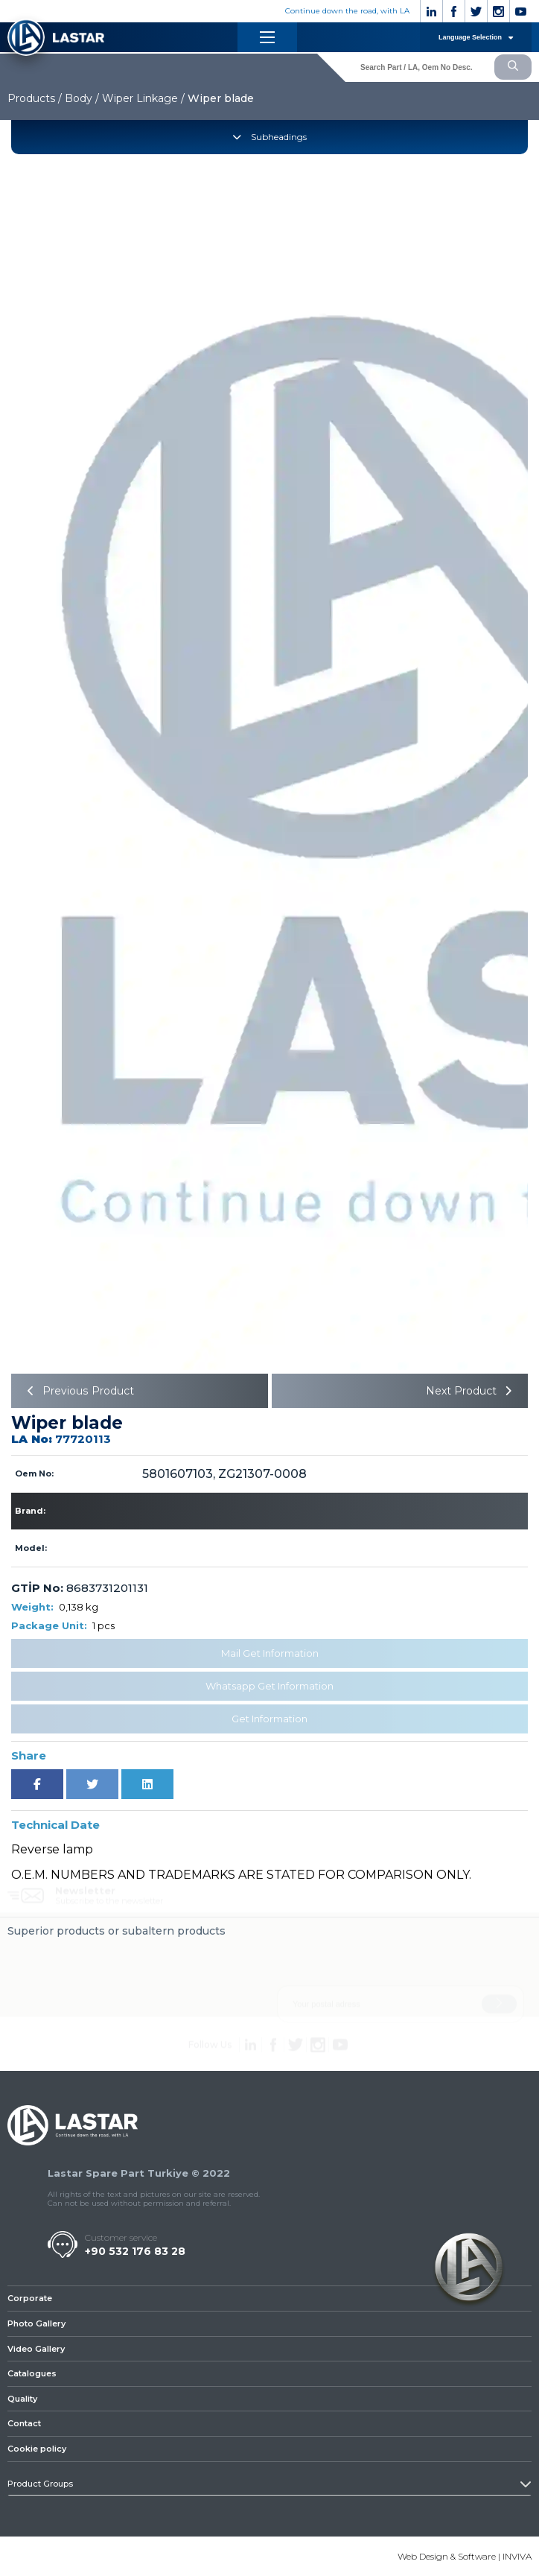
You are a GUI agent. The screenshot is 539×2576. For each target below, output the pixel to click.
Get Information (269, 1719)
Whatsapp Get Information (269, 1686)
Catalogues (32, 2373)
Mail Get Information (270, 1653)
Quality (22, 2398)
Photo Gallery (36, 2323)
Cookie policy (36, 2448)
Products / (34, 98)
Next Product (471, 1391)
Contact (24, 2424)
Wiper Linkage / (143, 98)
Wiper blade (221, 98)
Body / (82, 98)
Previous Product (77, 1391)
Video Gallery (36, 2349)
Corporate (29, 2298)
